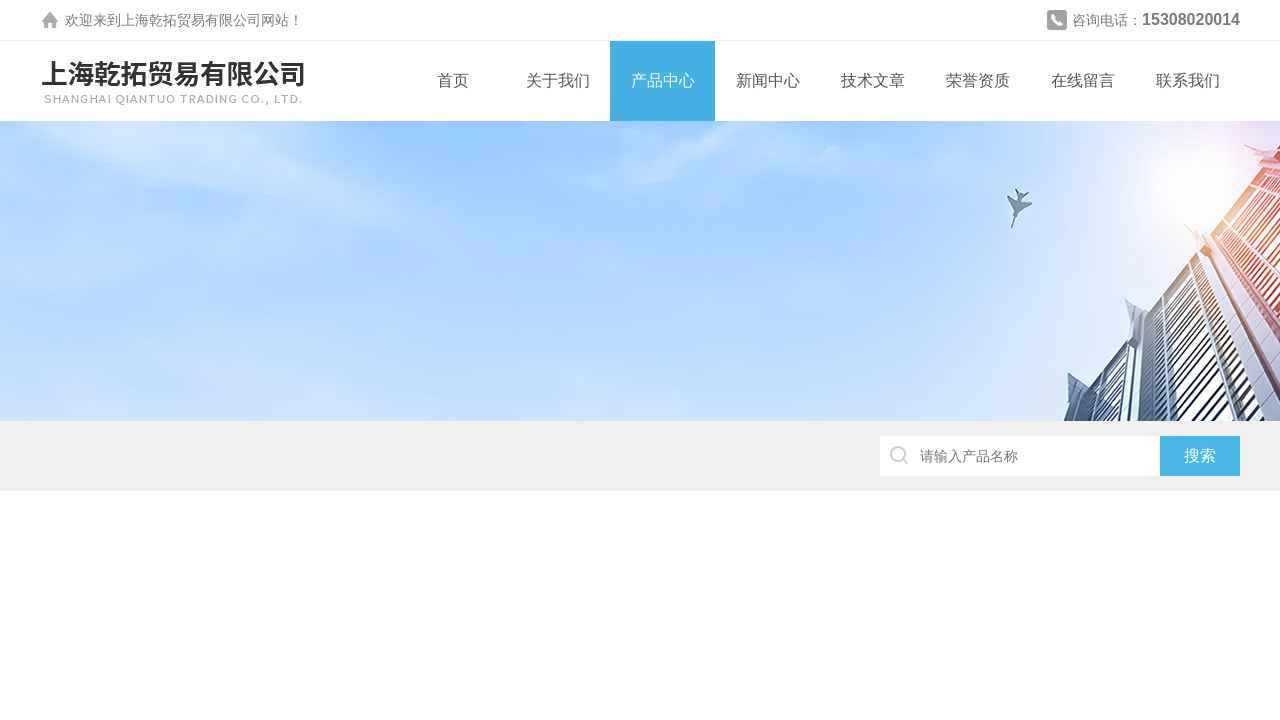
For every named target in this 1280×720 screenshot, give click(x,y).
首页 (453, 80)
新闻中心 (768, 80)
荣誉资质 (978, 80)
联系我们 (1188, 80)
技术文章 (873, 80)
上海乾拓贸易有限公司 (191, 20)
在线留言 (1083, 80)
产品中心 (663, 80)
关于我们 (558, 80)
